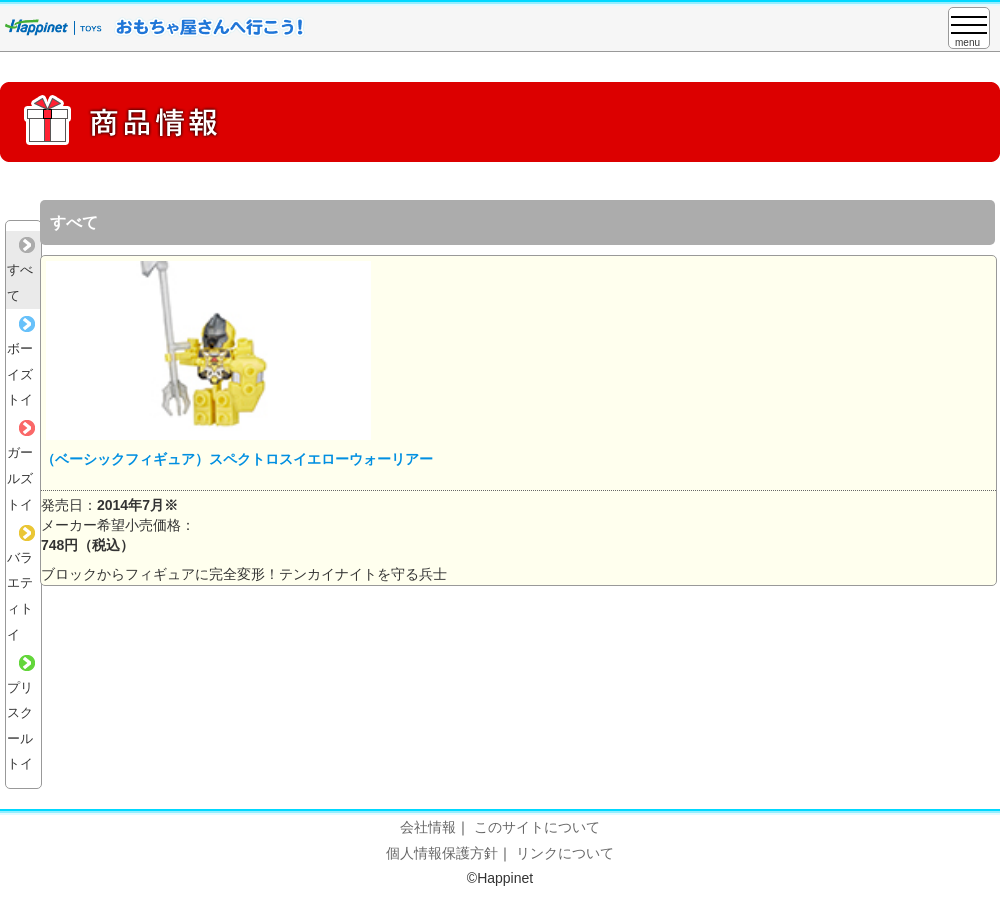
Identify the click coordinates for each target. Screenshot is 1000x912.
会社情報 (428, 827)
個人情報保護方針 (442, 853)
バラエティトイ (21, 583)
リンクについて (565, 853)
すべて (21, 270)
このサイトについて (537, 827)
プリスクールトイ (21, 713)
